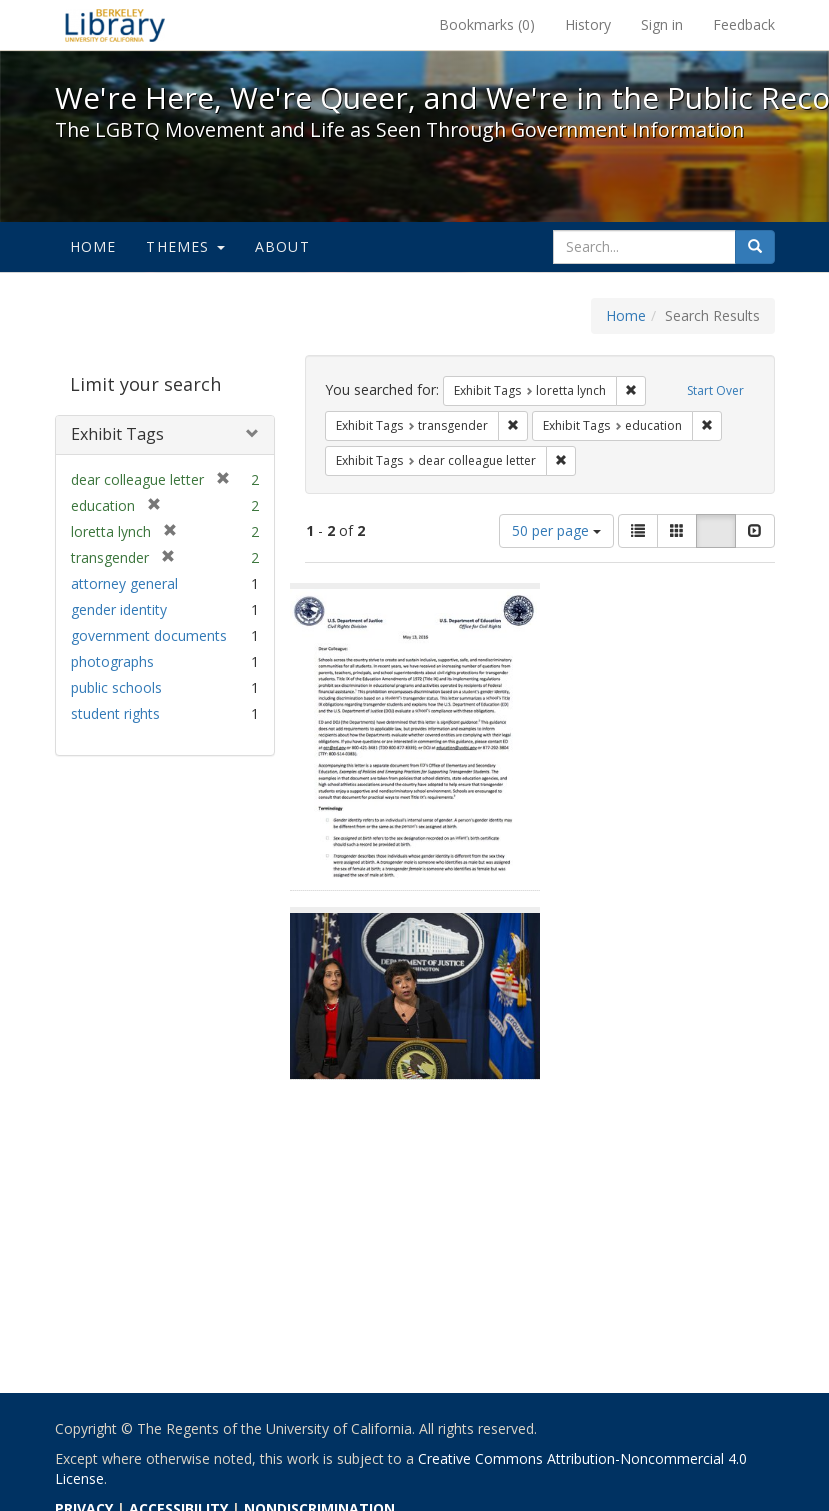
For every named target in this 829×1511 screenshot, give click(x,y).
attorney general (124, 583)
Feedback (744, 24)
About (282, 246)
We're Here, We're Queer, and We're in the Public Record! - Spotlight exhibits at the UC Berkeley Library (115, 25)
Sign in (662, 24)
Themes (185, 246)
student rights (115, 713)
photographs (112, 661)
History (588, 24)
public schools (116, 687)
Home (93, 246)
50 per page (556, 530)
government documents (149, 635)
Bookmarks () (487, 24)
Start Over (715, 390)
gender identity (119, 609)
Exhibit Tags (117, 434)
